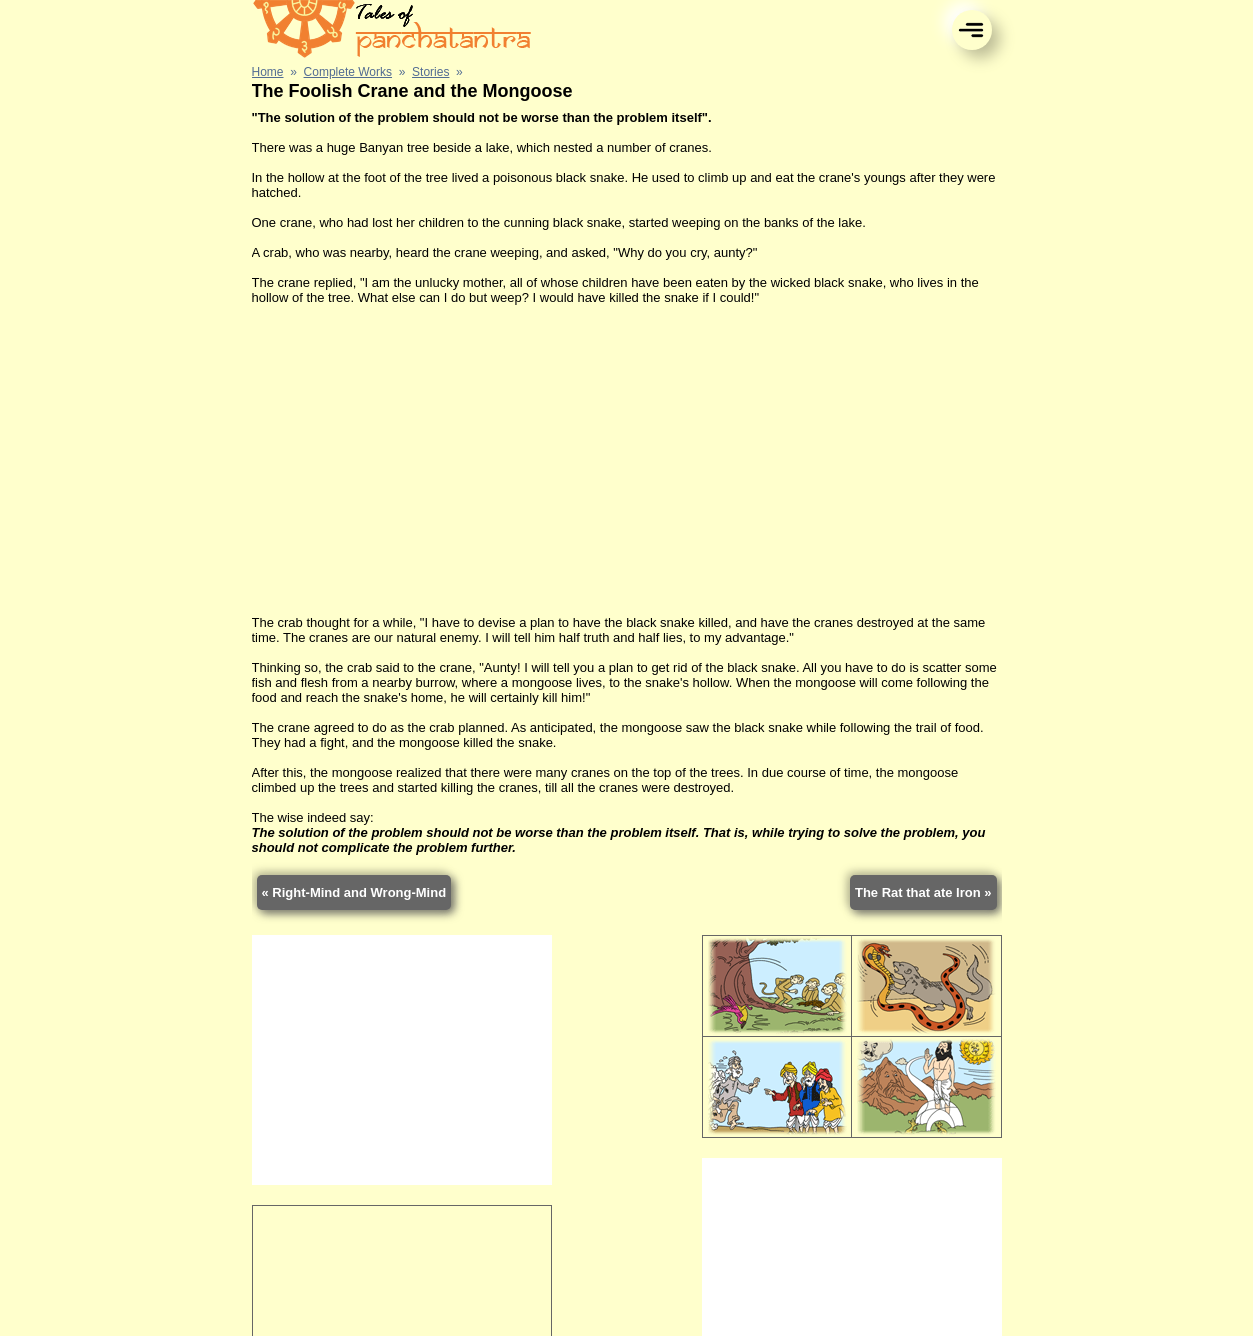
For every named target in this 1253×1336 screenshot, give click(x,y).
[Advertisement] (627, 460)
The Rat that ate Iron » (923, 892)
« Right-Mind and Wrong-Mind (354, 892)
